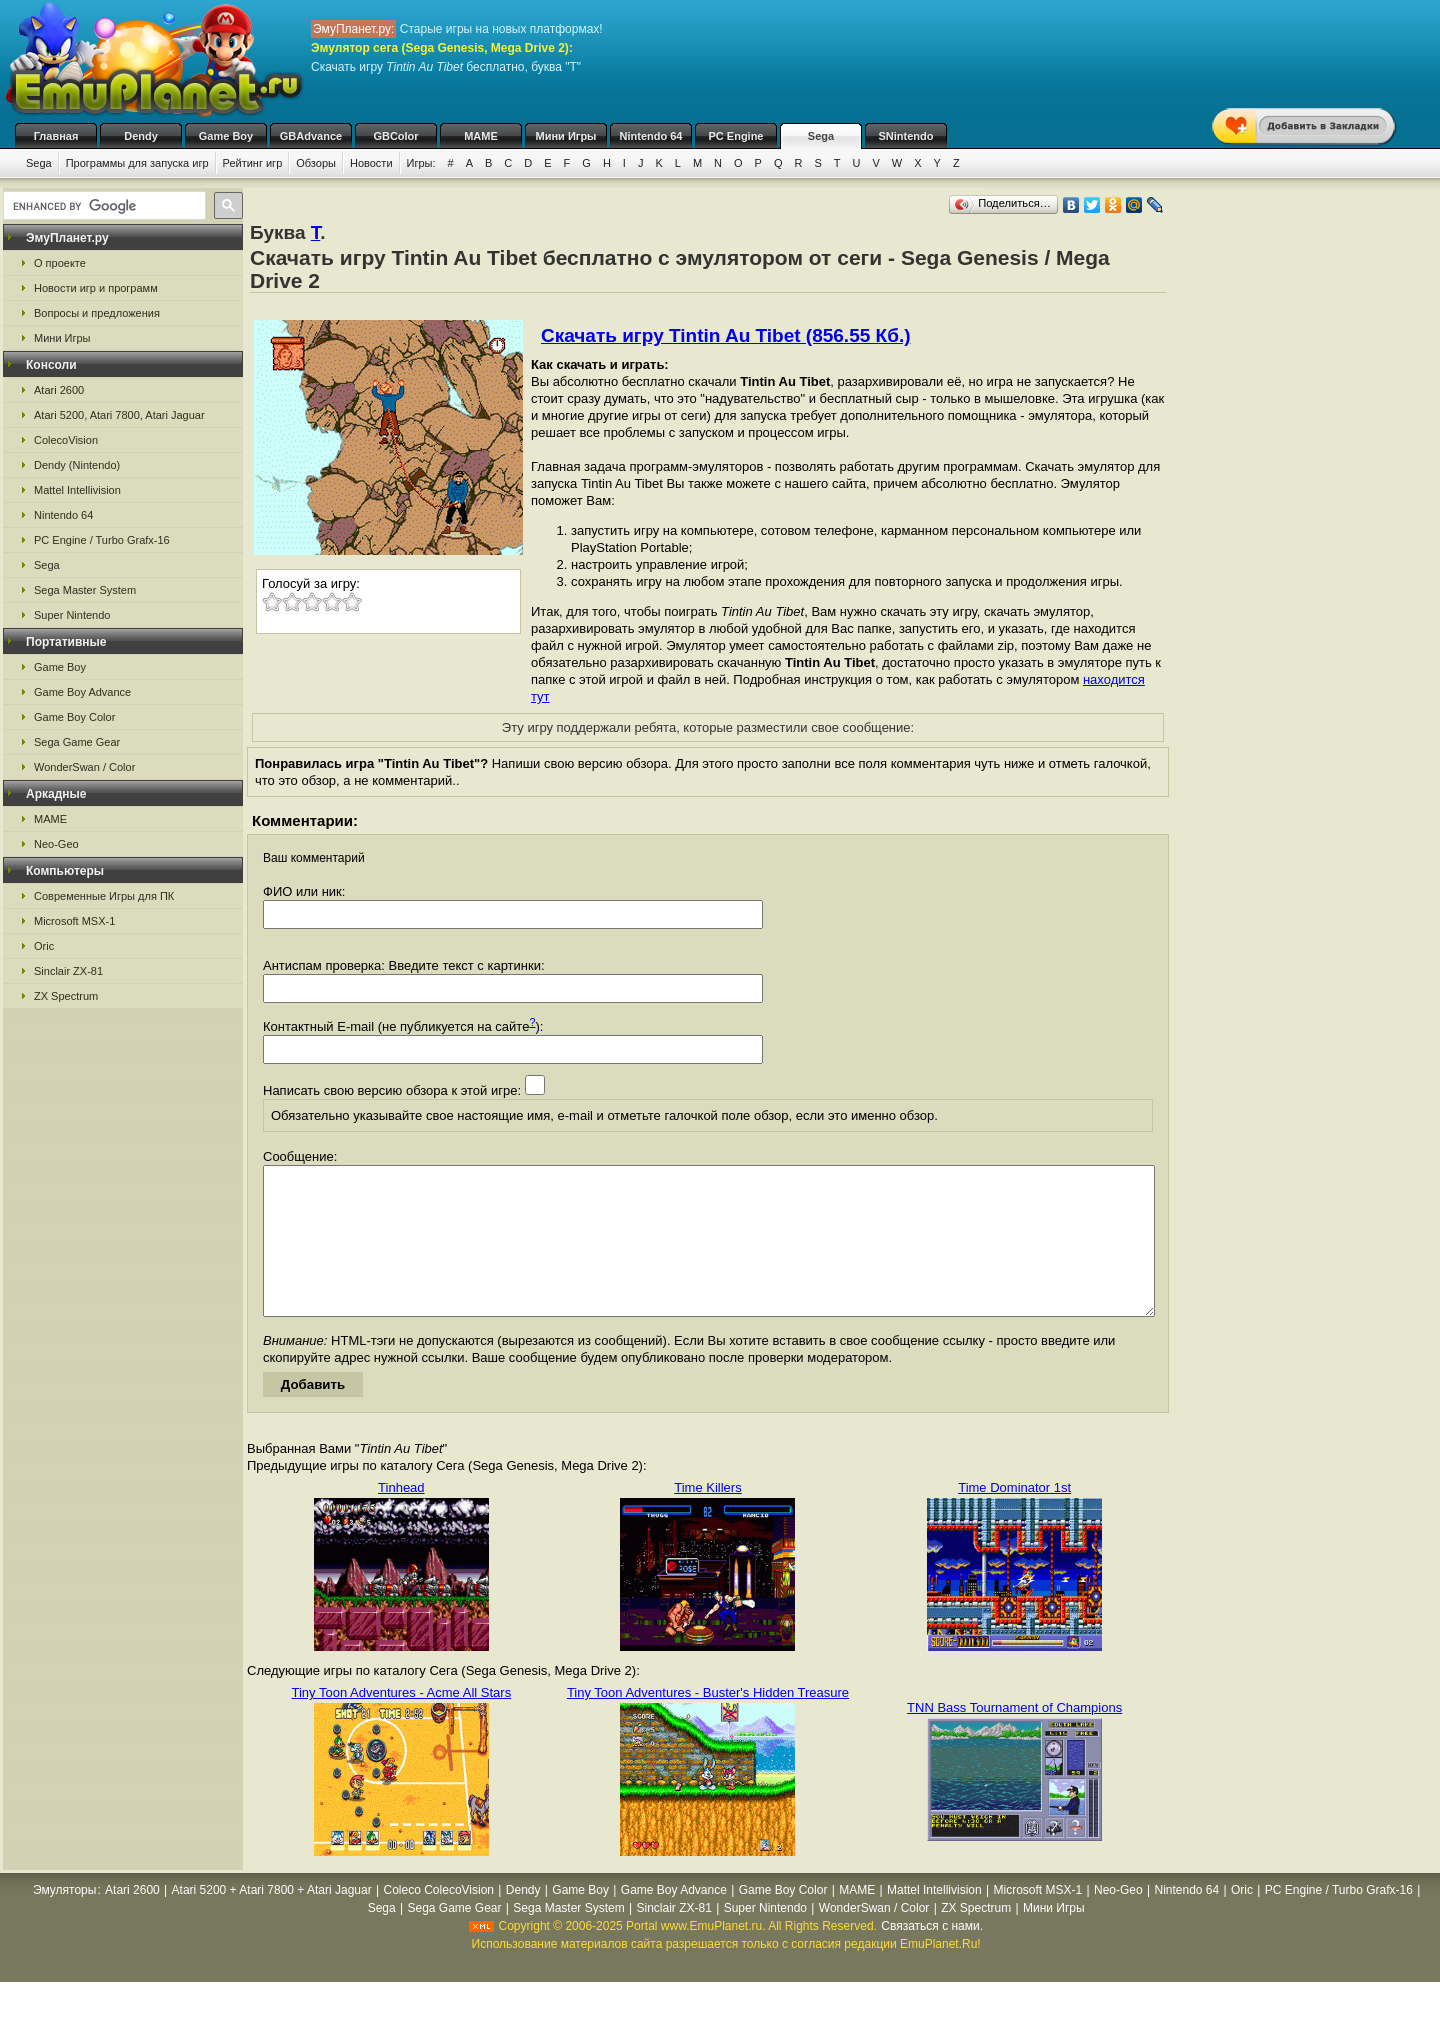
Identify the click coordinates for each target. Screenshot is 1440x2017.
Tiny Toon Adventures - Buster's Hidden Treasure (708, 1722)
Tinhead (401, 1517)
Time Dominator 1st (1014, 1517)
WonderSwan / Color (84, 767)
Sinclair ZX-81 (68, 971)
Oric (44, 946)
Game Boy (226, 136)
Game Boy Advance (82, 692)
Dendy (141, 136)
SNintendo (906, 136)
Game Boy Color (74, 717)
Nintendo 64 (651, 136)
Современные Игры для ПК (104, 896)
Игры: (421, 163)
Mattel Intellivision (77, 490)
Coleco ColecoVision (439, 1920)
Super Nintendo (72, 615)
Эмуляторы (64, 1920)
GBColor (395, 136)
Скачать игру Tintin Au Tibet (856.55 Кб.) (726, 335)
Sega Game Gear (77, 742)
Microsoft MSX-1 (74, 921)
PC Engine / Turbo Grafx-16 (102, 540)
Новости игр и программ (96, 288)
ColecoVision (66, 440)
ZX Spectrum (66, 996)
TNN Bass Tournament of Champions (1014, 1737)
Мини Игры (566, 136)
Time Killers (707, 1517)
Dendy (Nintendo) (77, 465)
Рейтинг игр (253, 163)
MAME (481, 136)
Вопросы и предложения (97, 313)
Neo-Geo (56, 844)
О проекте (60, 263)
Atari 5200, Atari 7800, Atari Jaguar (119, 415)
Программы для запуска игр (137, 163)
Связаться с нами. (932, 1956)
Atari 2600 (59, 390)
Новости (371, 163)
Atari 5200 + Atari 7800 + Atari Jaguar (272, 1920)
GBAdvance (311, 136)
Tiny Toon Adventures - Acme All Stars (401, 1722)
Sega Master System (85, 590)
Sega (821, 136)
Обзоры (316, 163)
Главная (56, 136)
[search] (102, 206)
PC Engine (735, 136)
